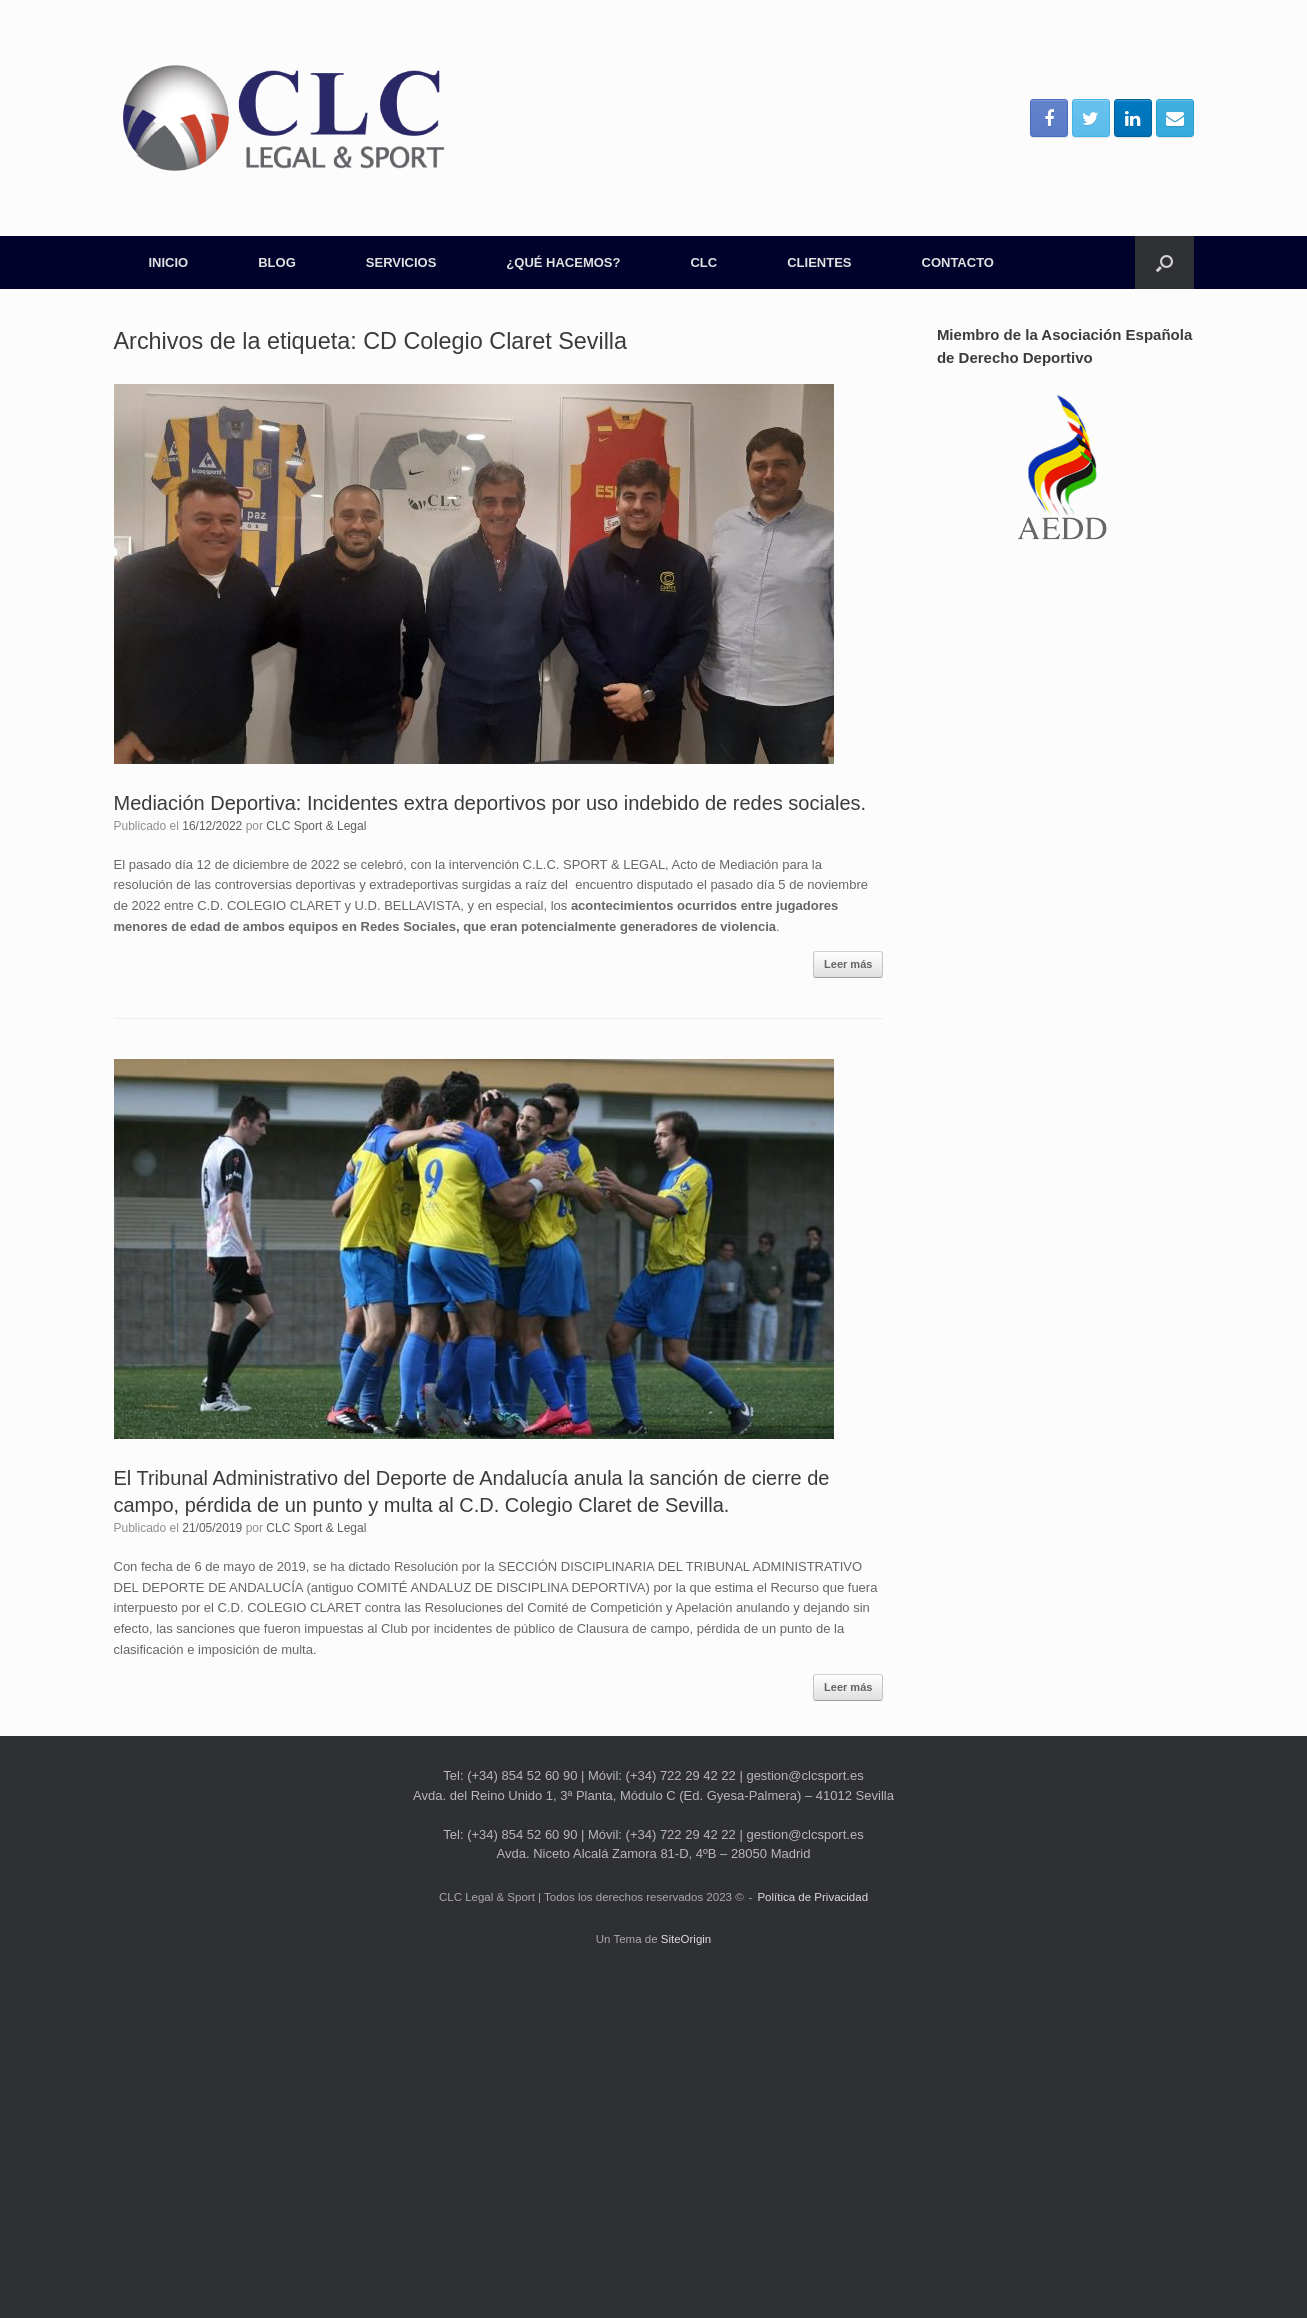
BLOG (277, 262)
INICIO (169, 262)
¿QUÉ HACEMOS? (563, 262)
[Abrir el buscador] (1164, 262)
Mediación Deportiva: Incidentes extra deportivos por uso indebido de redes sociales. (490, 803)
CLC (703, 262)
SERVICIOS (401, 262)
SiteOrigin (686, 1939)
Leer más (848, 964)
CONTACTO (958, 262)
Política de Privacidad (812, 1897)
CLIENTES (819, 262)
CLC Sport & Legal (316, 826)
